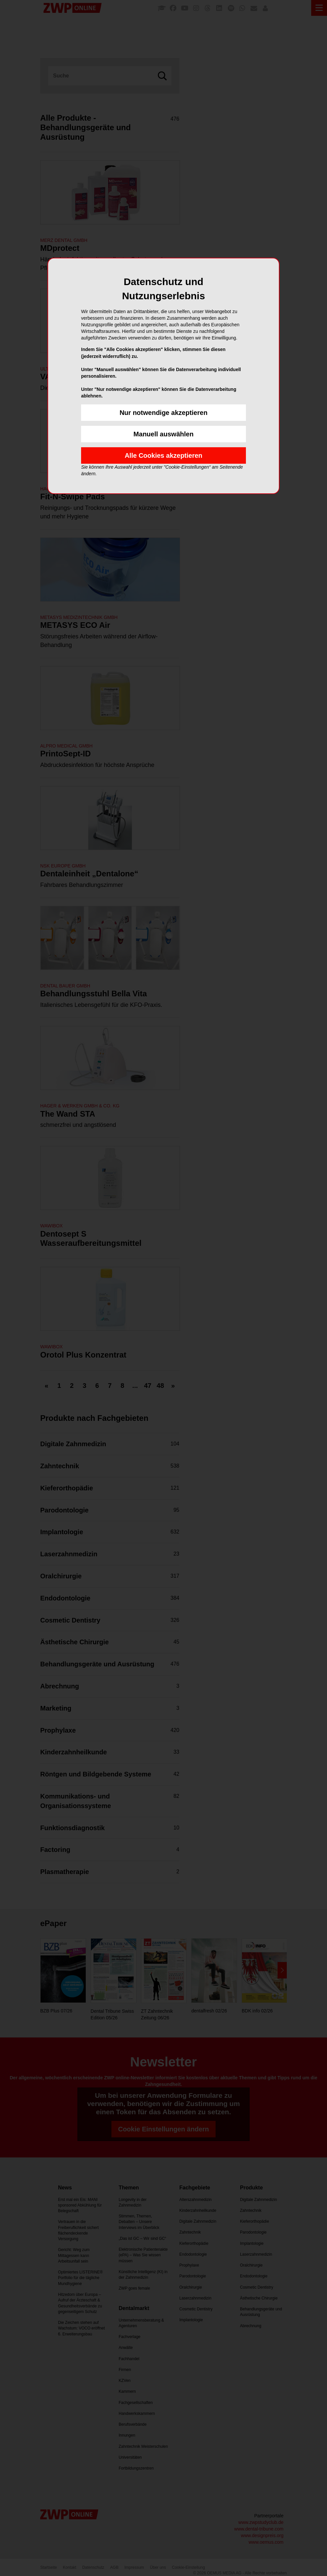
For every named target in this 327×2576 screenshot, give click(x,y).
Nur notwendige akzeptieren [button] (164, 412)
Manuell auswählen (163, 434)
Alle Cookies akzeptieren (163, 455)
